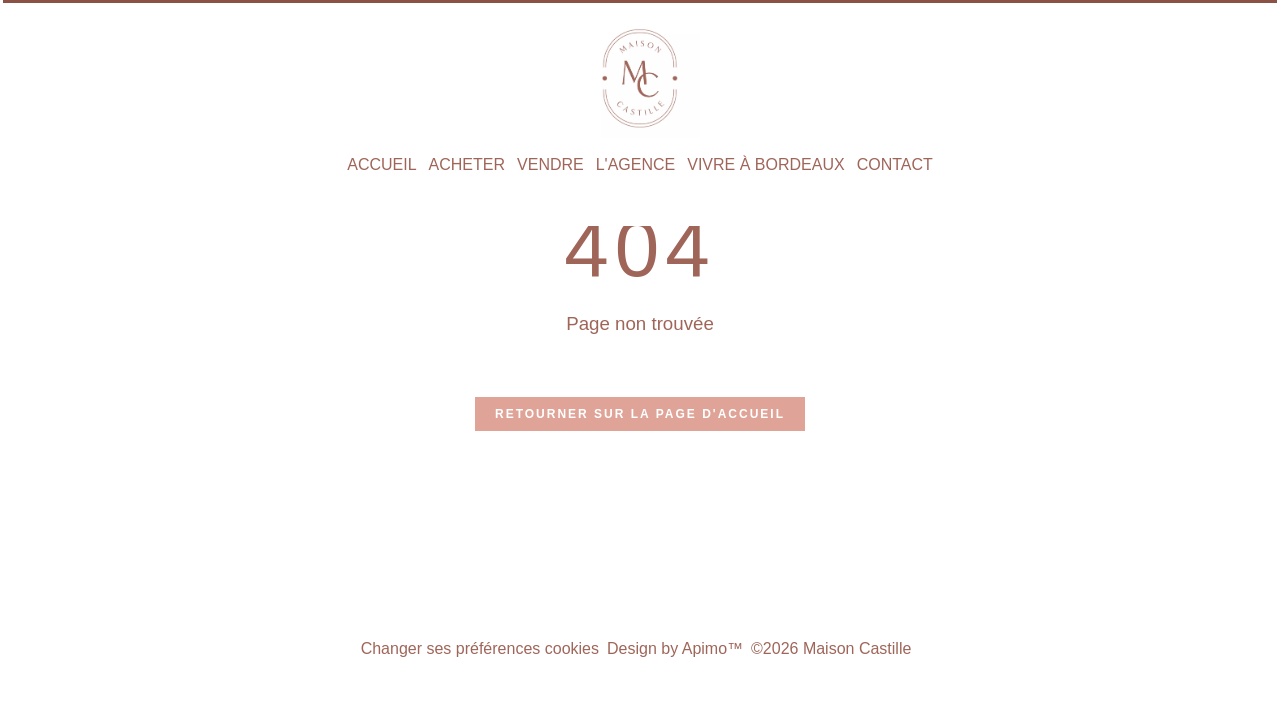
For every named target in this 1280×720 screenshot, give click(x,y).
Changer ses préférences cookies (480, 648)
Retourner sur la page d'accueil (640, 414)
